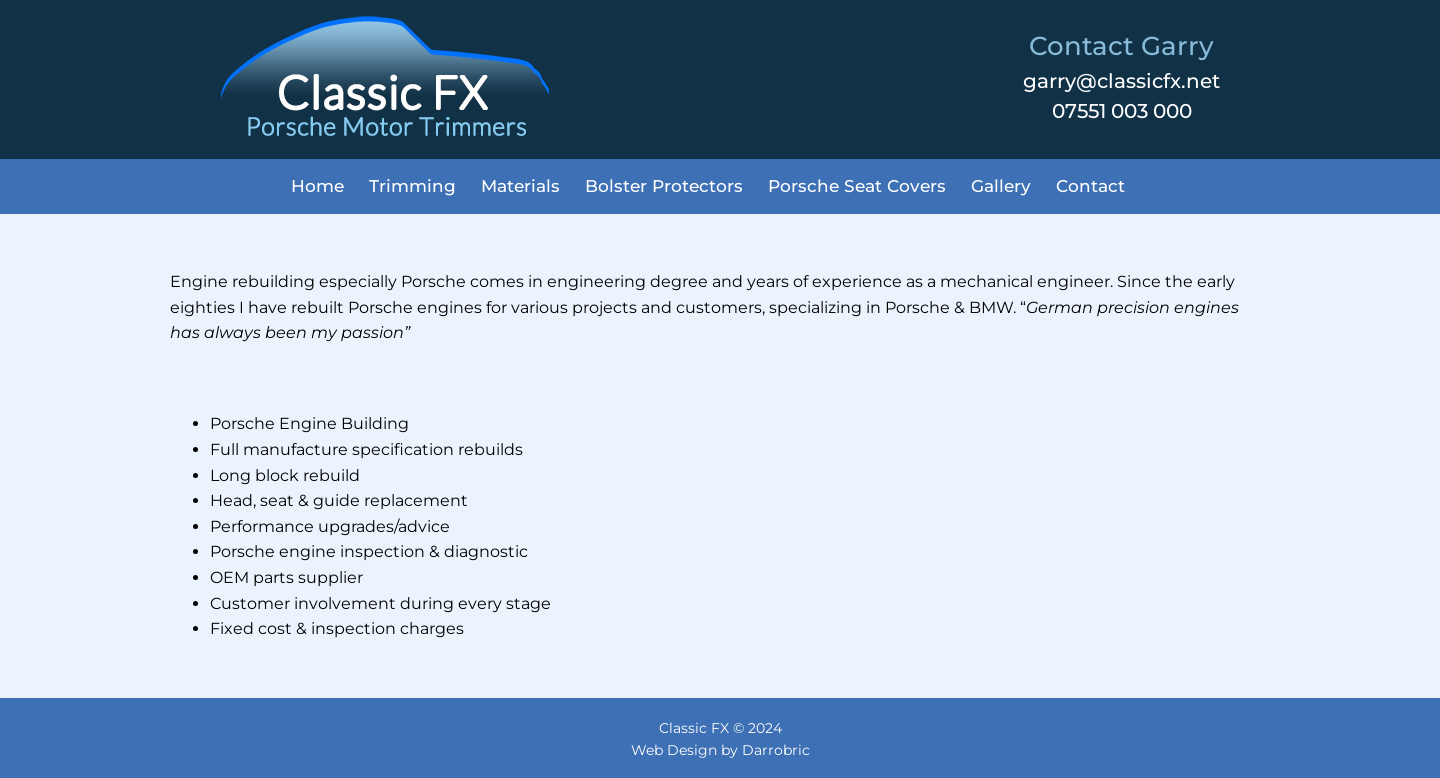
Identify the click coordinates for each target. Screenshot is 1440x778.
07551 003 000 (1122, 111)
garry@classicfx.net (1121, 81)
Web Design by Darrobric (720, 750)
